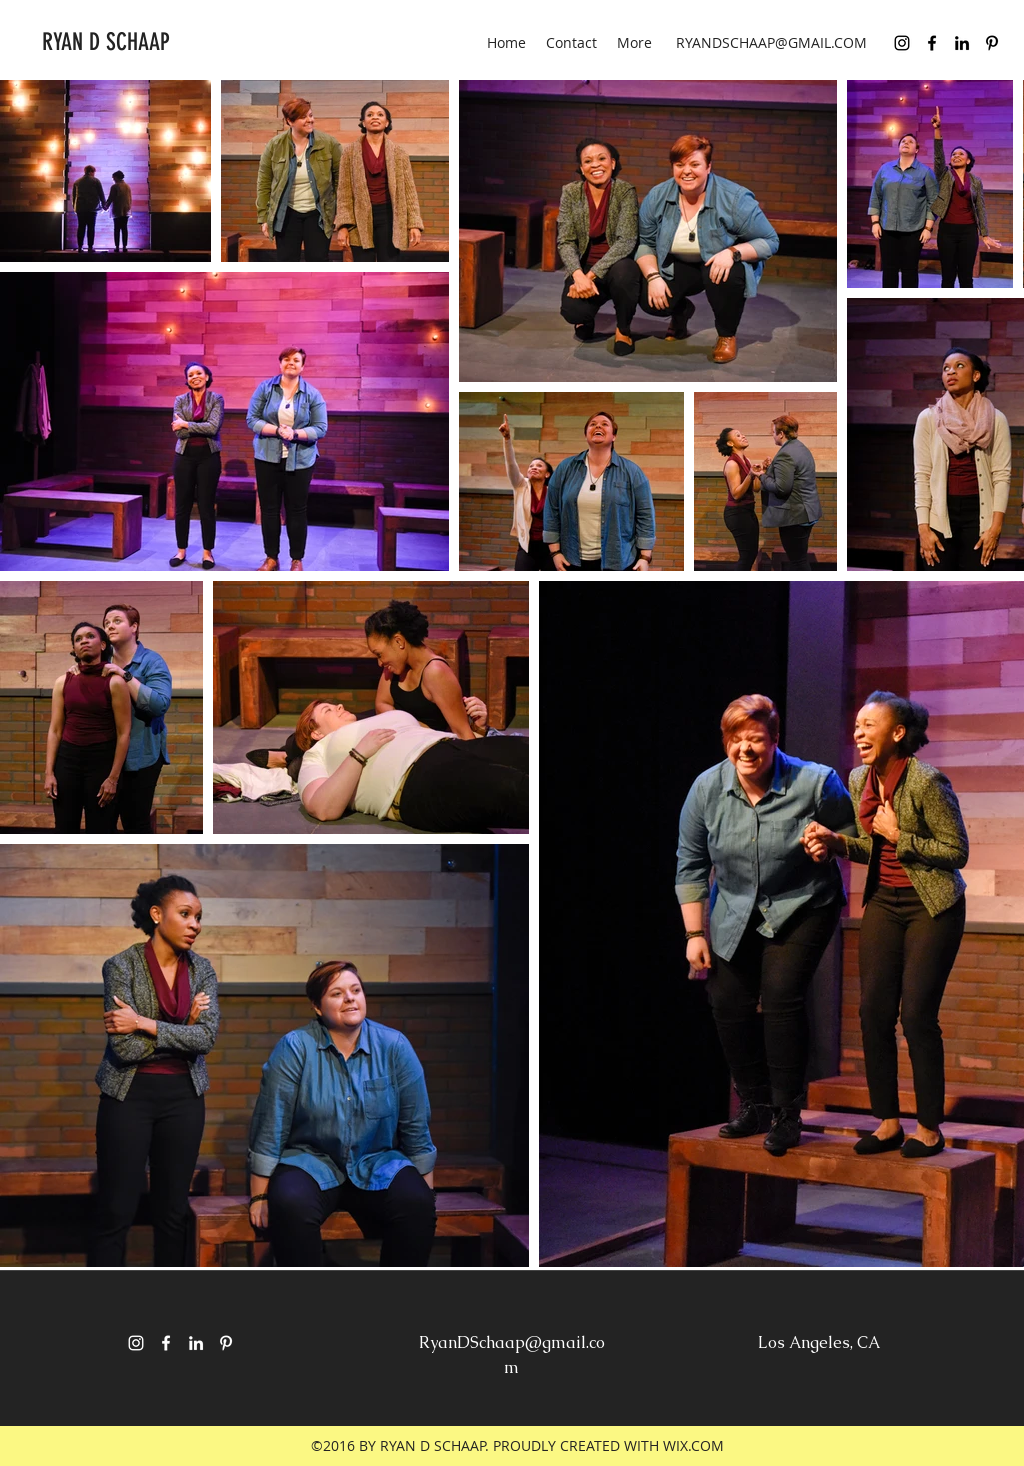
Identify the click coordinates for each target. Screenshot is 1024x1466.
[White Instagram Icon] (136, 1343)
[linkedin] (962, 43)
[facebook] (932, 43)
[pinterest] (992, 43)
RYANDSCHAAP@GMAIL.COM (771, 42)
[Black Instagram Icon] (902, 43)
